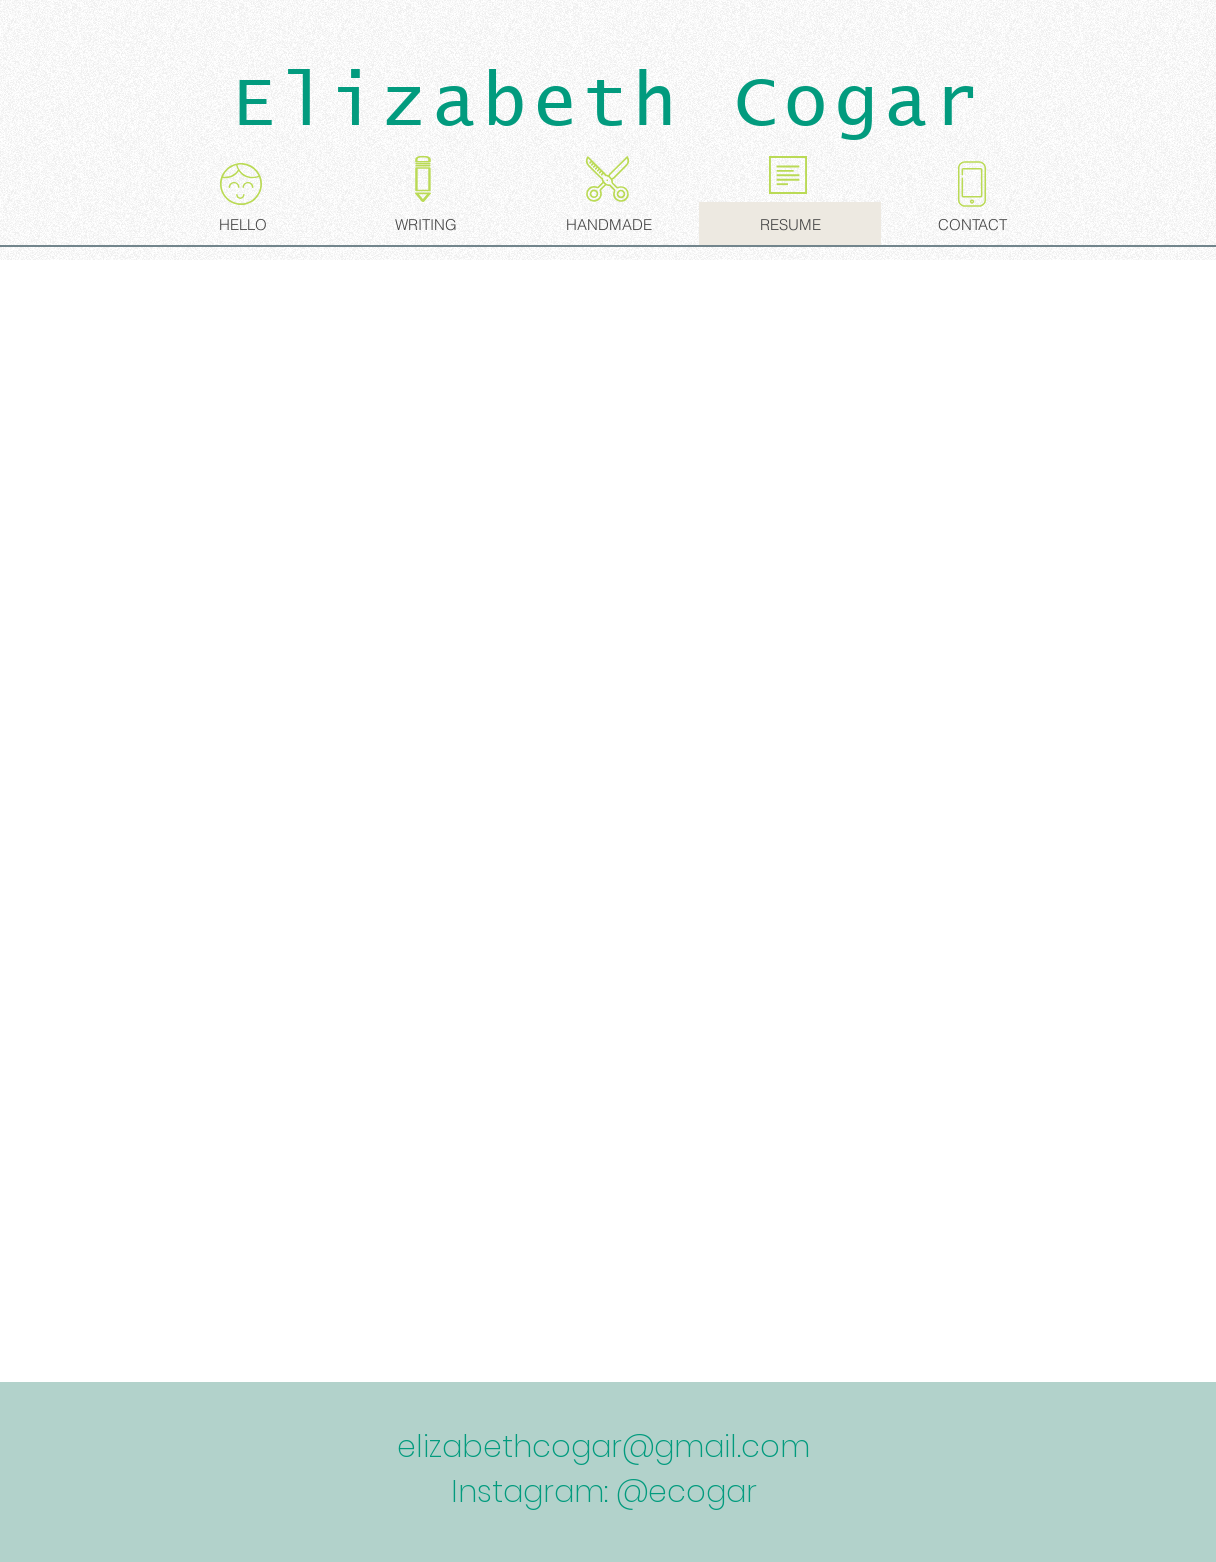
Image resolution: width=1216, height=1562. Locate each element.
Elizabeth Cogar (608, 104)
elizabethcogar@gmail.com (603, 1447)
